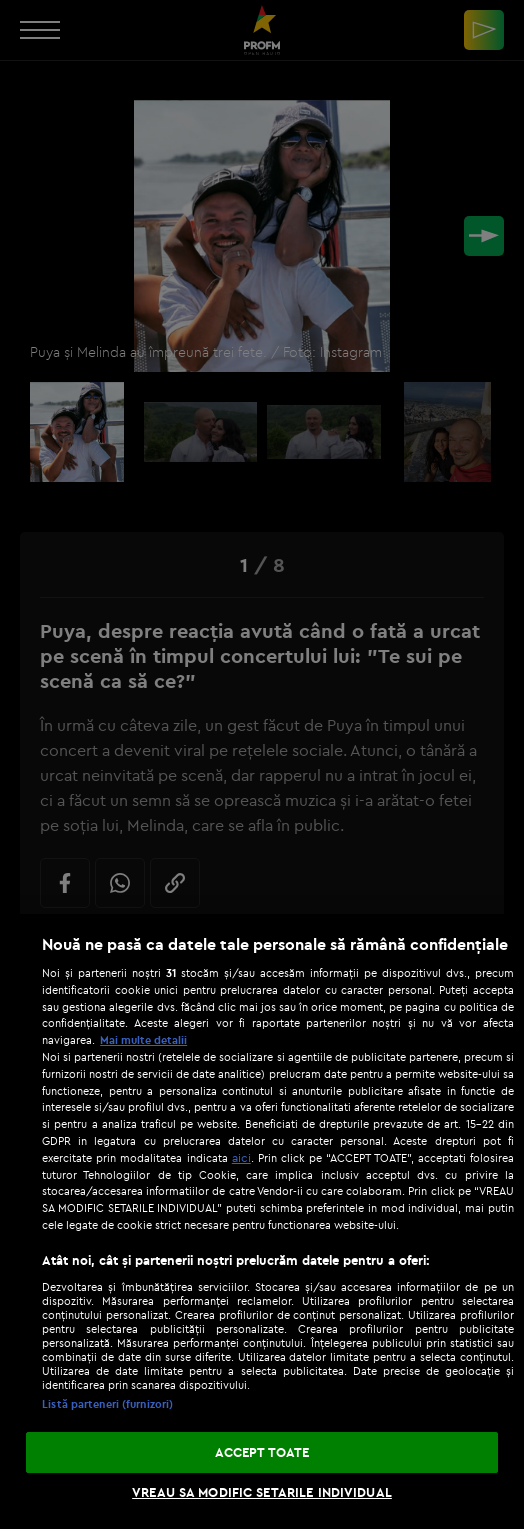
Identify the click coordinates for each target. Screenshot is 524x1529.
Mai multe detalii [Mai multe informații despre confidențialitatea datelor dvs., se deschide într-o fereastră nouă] (143, 1040)
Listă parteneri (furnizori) (107, 1404)
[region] (262, 1221)
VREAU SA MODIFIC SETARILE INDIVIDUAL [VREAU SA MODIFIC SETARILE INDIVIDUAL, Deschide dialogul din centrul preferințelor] (262, 1492)
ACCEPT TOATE (262, 1452)
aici (241, 1157)
